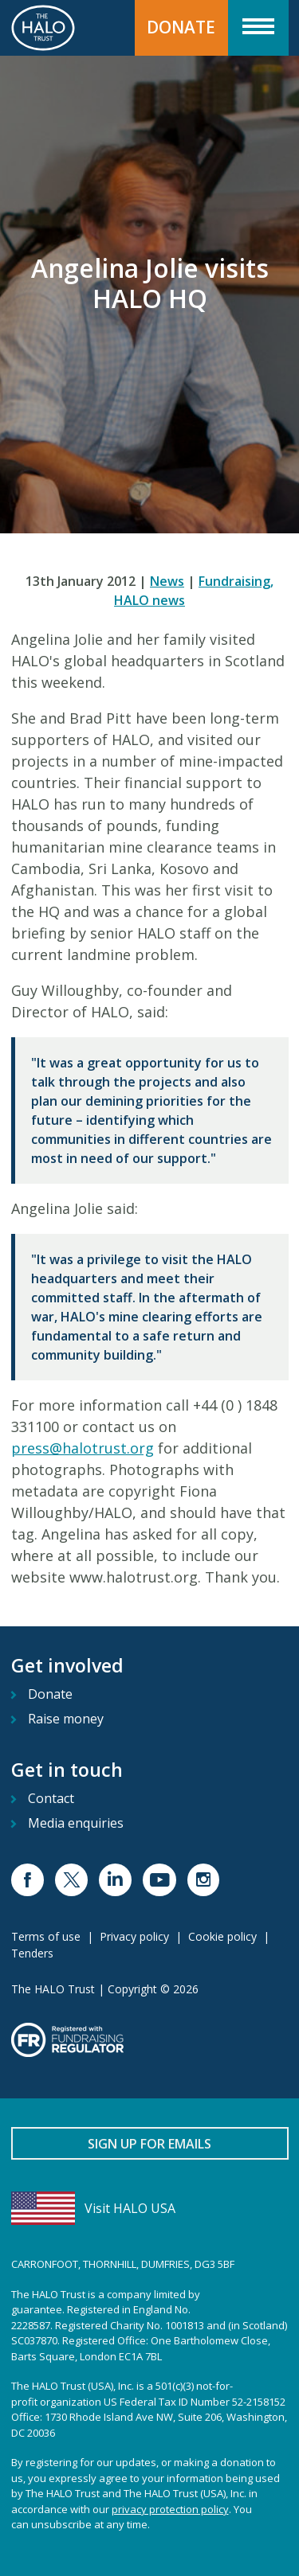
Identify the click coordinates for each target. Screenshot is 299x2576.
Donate (50, 1694)
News (167, 581)
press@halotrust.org (82, 1448)
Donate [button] (181, 27)
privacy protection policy (170, 2509)
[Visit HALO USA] (150, 2208)
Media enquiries (76, 1823)
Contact (51, 1798)
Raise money (66, 1718)
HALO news (149, 600)
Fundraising (236, 581)
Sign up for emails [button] (149, 2144)
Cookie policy (222, 1936)
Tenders (32, 1953)
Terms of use (46, 1936)
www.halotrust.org (133, 1577)
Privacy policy (134, 1936)
